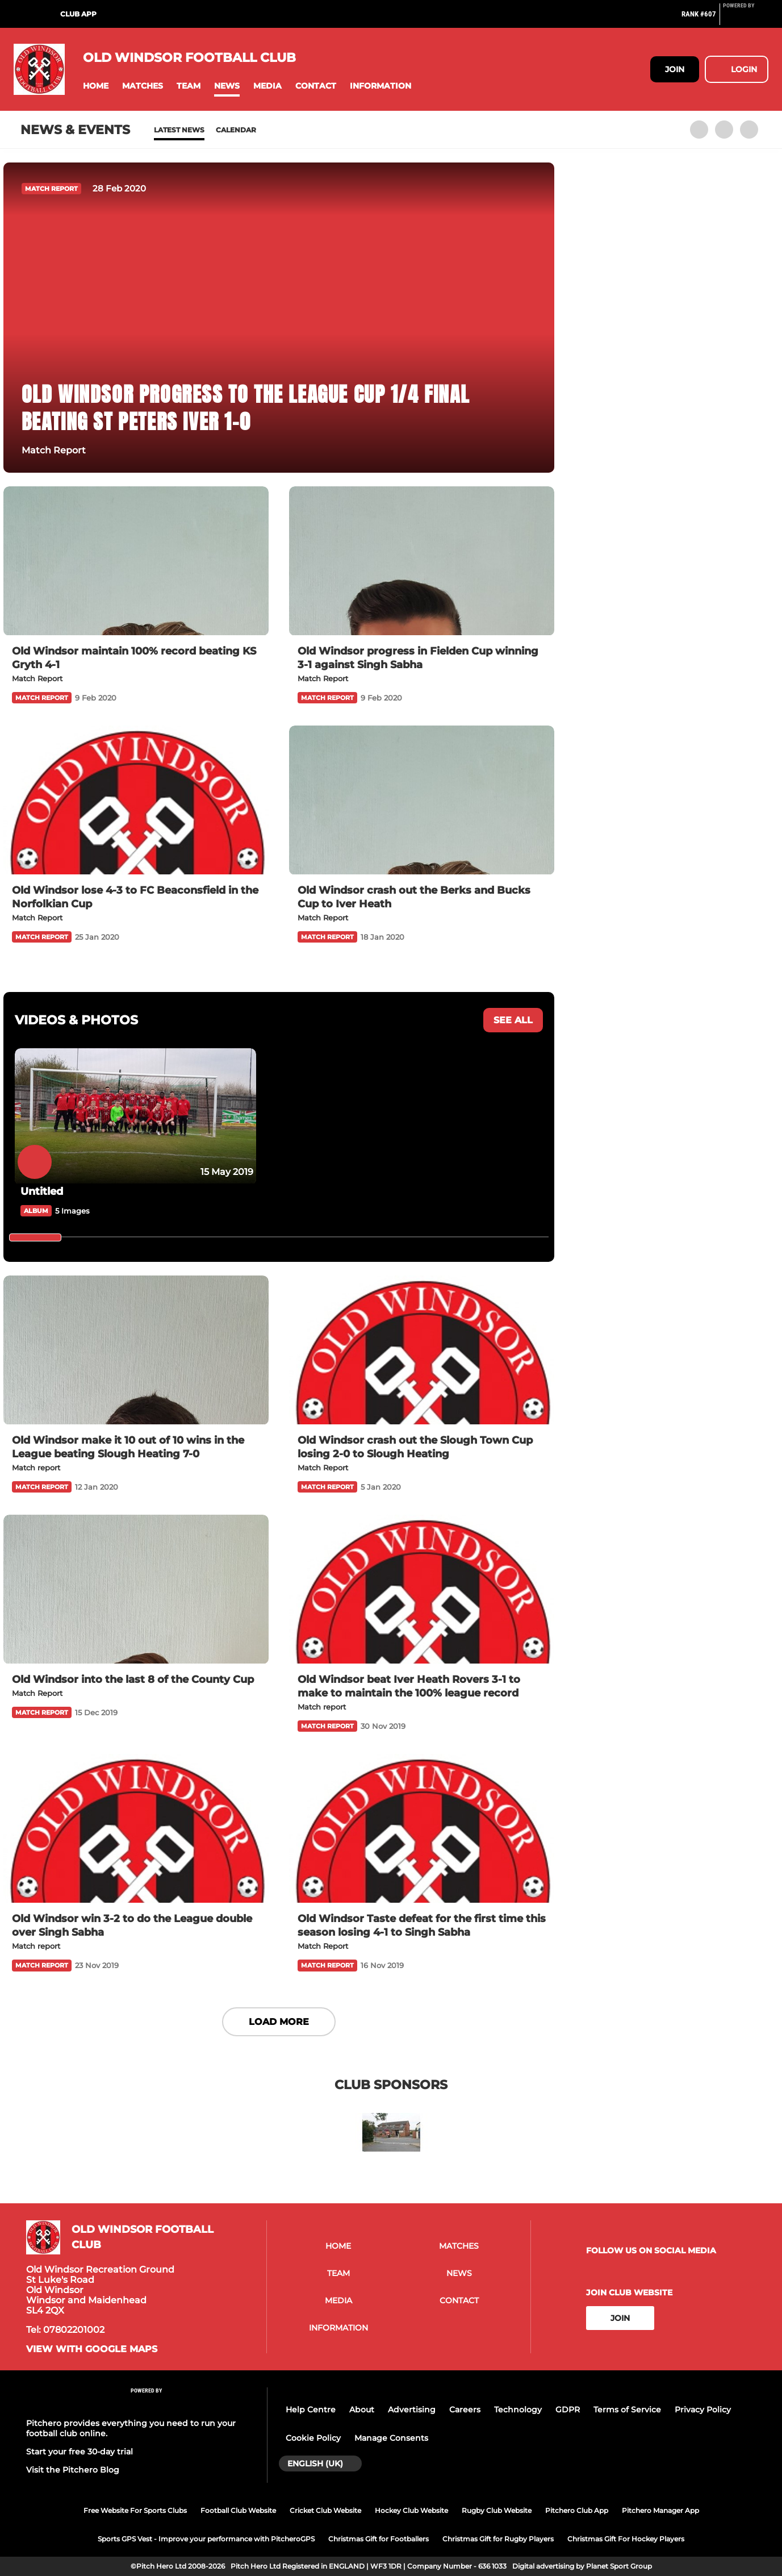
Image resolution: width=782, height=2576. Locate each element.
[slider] (35, 1237)
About (361, 2409)
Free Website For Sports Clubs (135, 2510)
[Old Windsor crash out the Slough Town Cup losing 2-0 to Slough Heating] (421, 1350)
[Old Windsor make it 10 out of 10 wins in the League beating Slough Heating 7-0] (136, 1350)
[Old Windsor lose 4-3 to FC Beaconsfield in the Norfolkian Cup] (136, 800)
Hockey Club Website (411, 2510)
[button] (95, 86)
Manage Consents (391, 2438)
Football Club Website (238, 2510)
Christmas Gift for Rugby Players (498, 2539)
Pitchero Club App (576, 2510)
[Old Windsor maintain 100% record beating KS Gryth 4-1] (136, 561)
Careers (464, 2409)
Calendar (236, 130)
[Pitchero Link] (745, 19)
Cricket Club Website (325, 2510)
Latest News (179, 130)
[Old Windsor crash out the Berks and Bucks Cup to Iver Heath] (421, 800)
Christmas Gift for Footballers (378, 2539)
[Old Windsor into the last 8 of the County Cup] (136, 1589)
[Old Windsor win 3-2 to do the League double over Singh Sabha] (136, 1828)
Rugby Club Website (497, 2510)
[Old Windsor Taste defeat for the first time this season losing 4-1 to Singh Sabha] (421, 1828)
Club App (78, 14)
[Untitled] (135, 1116)
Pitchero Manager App (660, 2510)
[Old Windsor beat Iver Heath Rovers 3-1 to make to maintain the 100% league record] (421, 1589)
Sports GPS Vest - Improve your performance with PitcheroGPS (206, 2539)
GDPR (567, 2409)
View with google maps (91, 2349)
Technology (518, 2409)
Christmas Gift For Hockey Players (625, 2539)
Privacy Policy (703, 2409)
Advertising (412, 2409)
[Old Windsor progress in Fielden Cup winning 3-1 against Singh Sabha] (421, 561)
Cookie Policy (313, 2438)
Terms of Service (627, 2409)
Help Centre (311, 2409)
